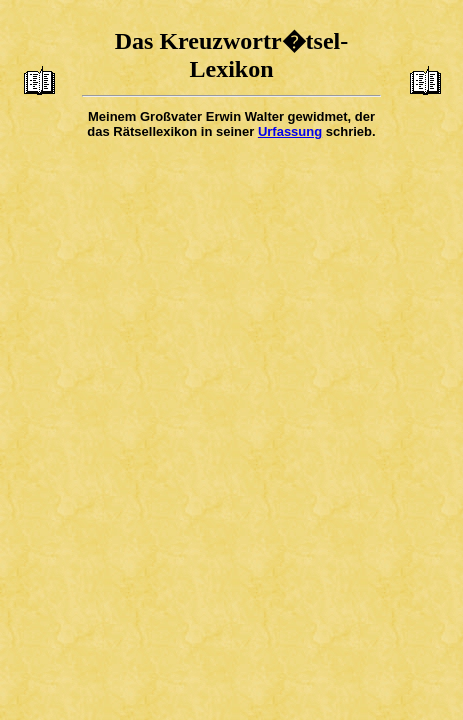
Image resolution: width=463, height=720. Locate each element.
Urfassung (290, 131)
